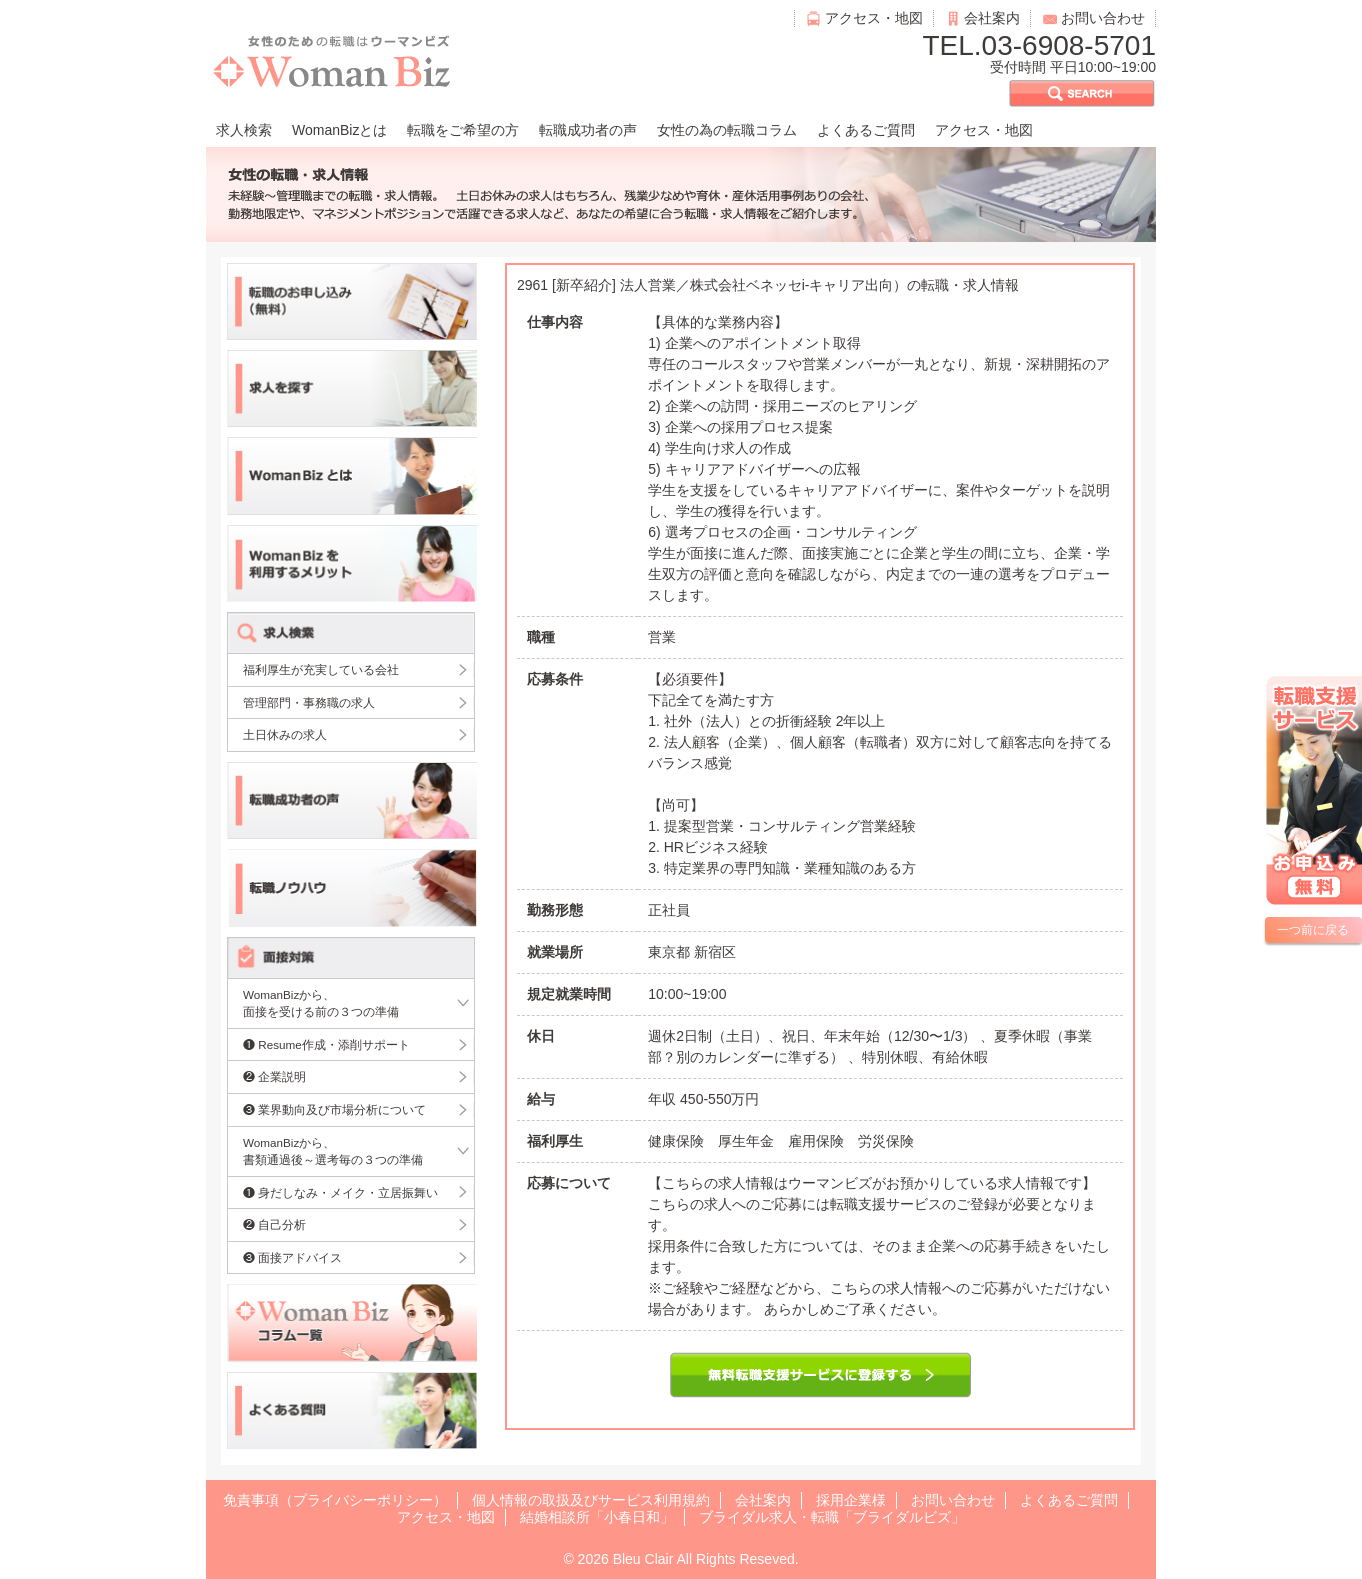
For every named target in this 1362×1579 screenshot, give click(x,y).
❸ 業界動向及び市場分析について (334, 1109)
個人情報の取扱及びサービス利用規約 (591, 1500)
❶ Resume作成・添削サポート (326, 1044)
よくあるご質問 (866, 130)
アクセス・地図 (874, 18)
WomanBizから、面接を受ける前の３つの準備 (321, 1003)
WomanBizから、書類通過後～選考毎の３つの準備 (333, 1151)
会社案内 (992, 18)
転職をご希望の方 (463, 130)
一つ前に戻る (1313, 930)
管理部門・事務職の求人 (309, 702)
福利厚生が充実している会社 (321, 669)
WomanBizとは (339, 130)
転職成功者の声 (588, 130)
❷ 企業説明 (274, 1076)
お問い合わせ (1103, 18)
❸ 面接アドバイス (292, 1257)
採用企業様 (851, 1500)
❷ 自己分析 (274, 1224)
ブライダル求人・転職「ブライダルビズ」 (832, 1517)
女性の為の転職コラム (727, 130)
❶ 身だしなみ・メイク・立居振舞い (340, 1192)
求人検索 (244, 130)
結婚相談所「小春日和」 (597, 1517)
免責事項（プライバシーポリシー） (335, 1500)
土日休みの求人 (285, 734)
